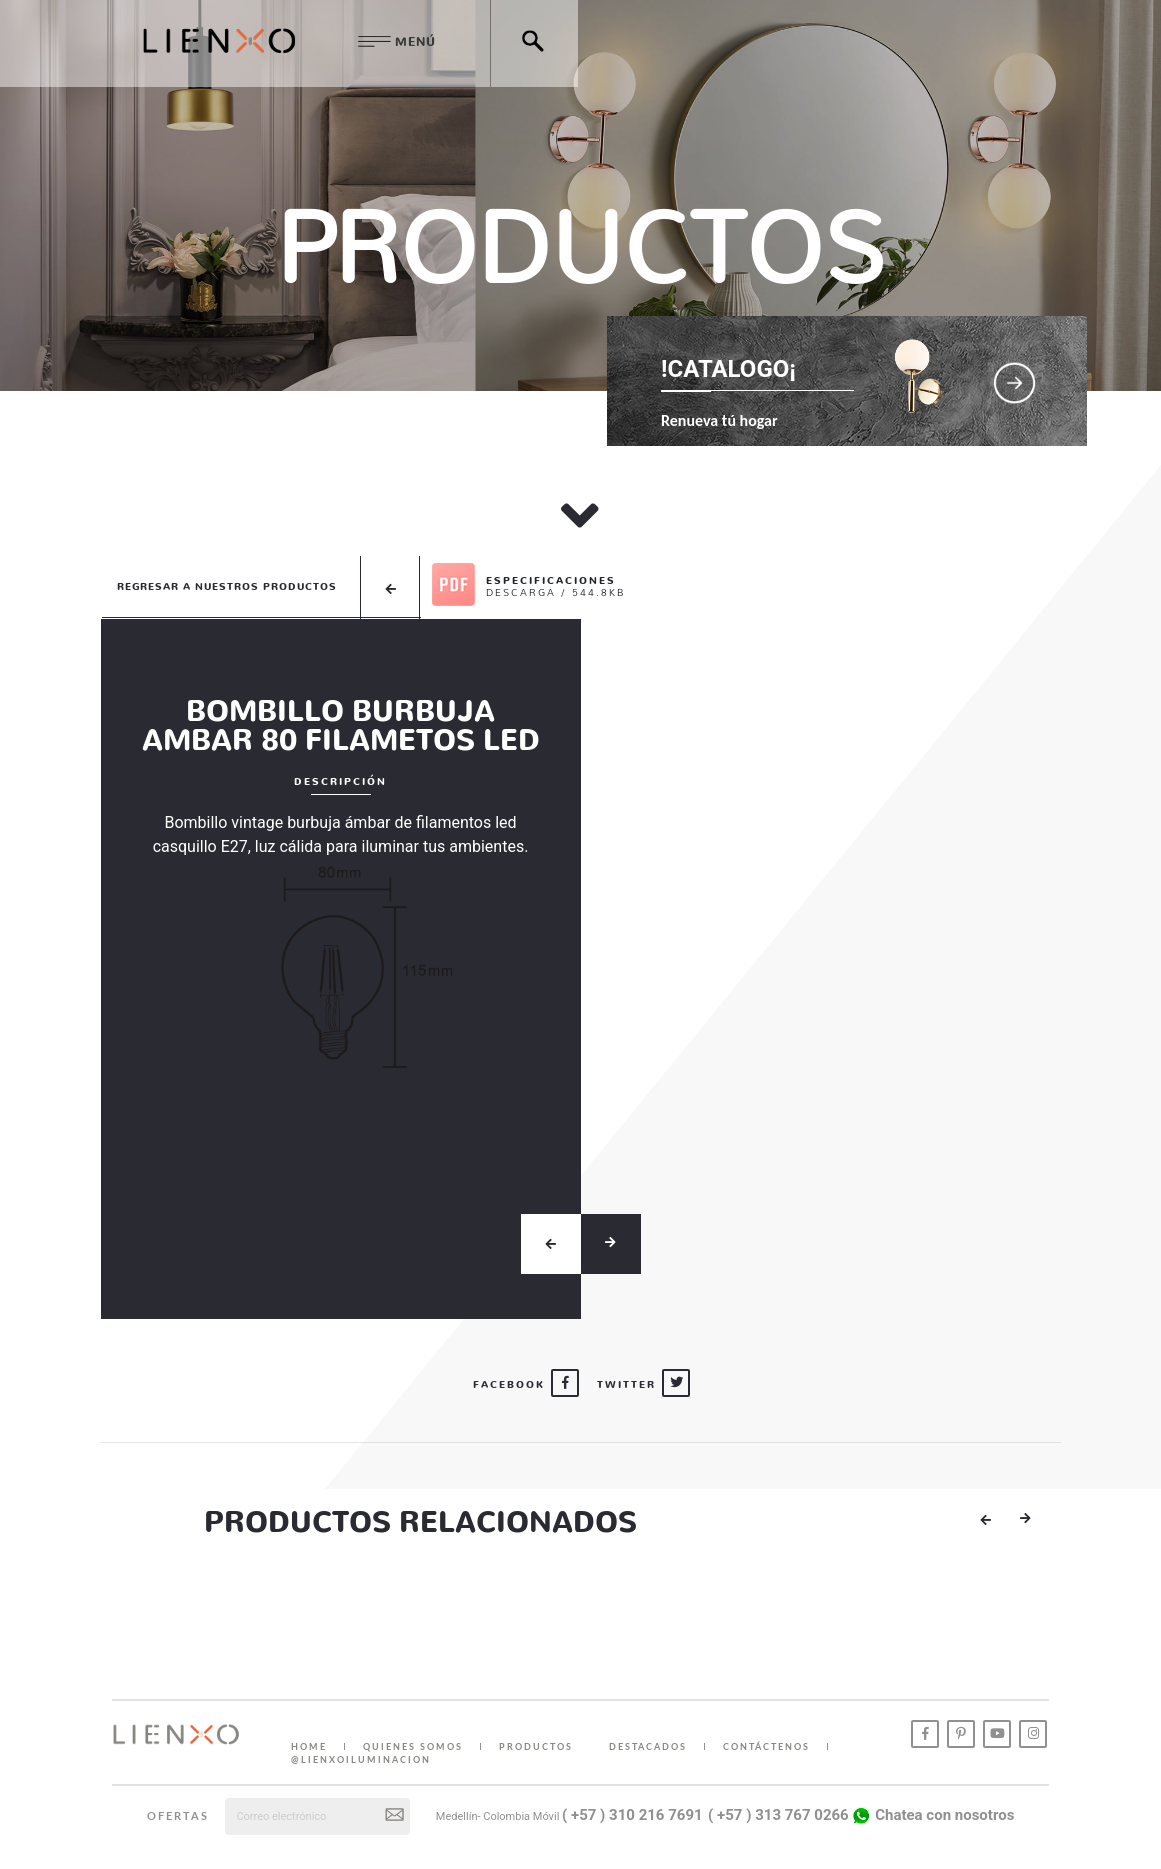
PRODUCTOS (536, 1746)
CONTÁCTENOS (766, 1746)
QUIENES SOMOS (413, 1746)
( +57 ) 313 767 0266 (778, 1815)
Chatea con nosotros (932, 1815)
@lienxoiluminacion (361, 1759)
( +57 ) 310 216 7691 (632, 1815)
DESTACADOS (648, 1746)
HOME (309, 1746)
